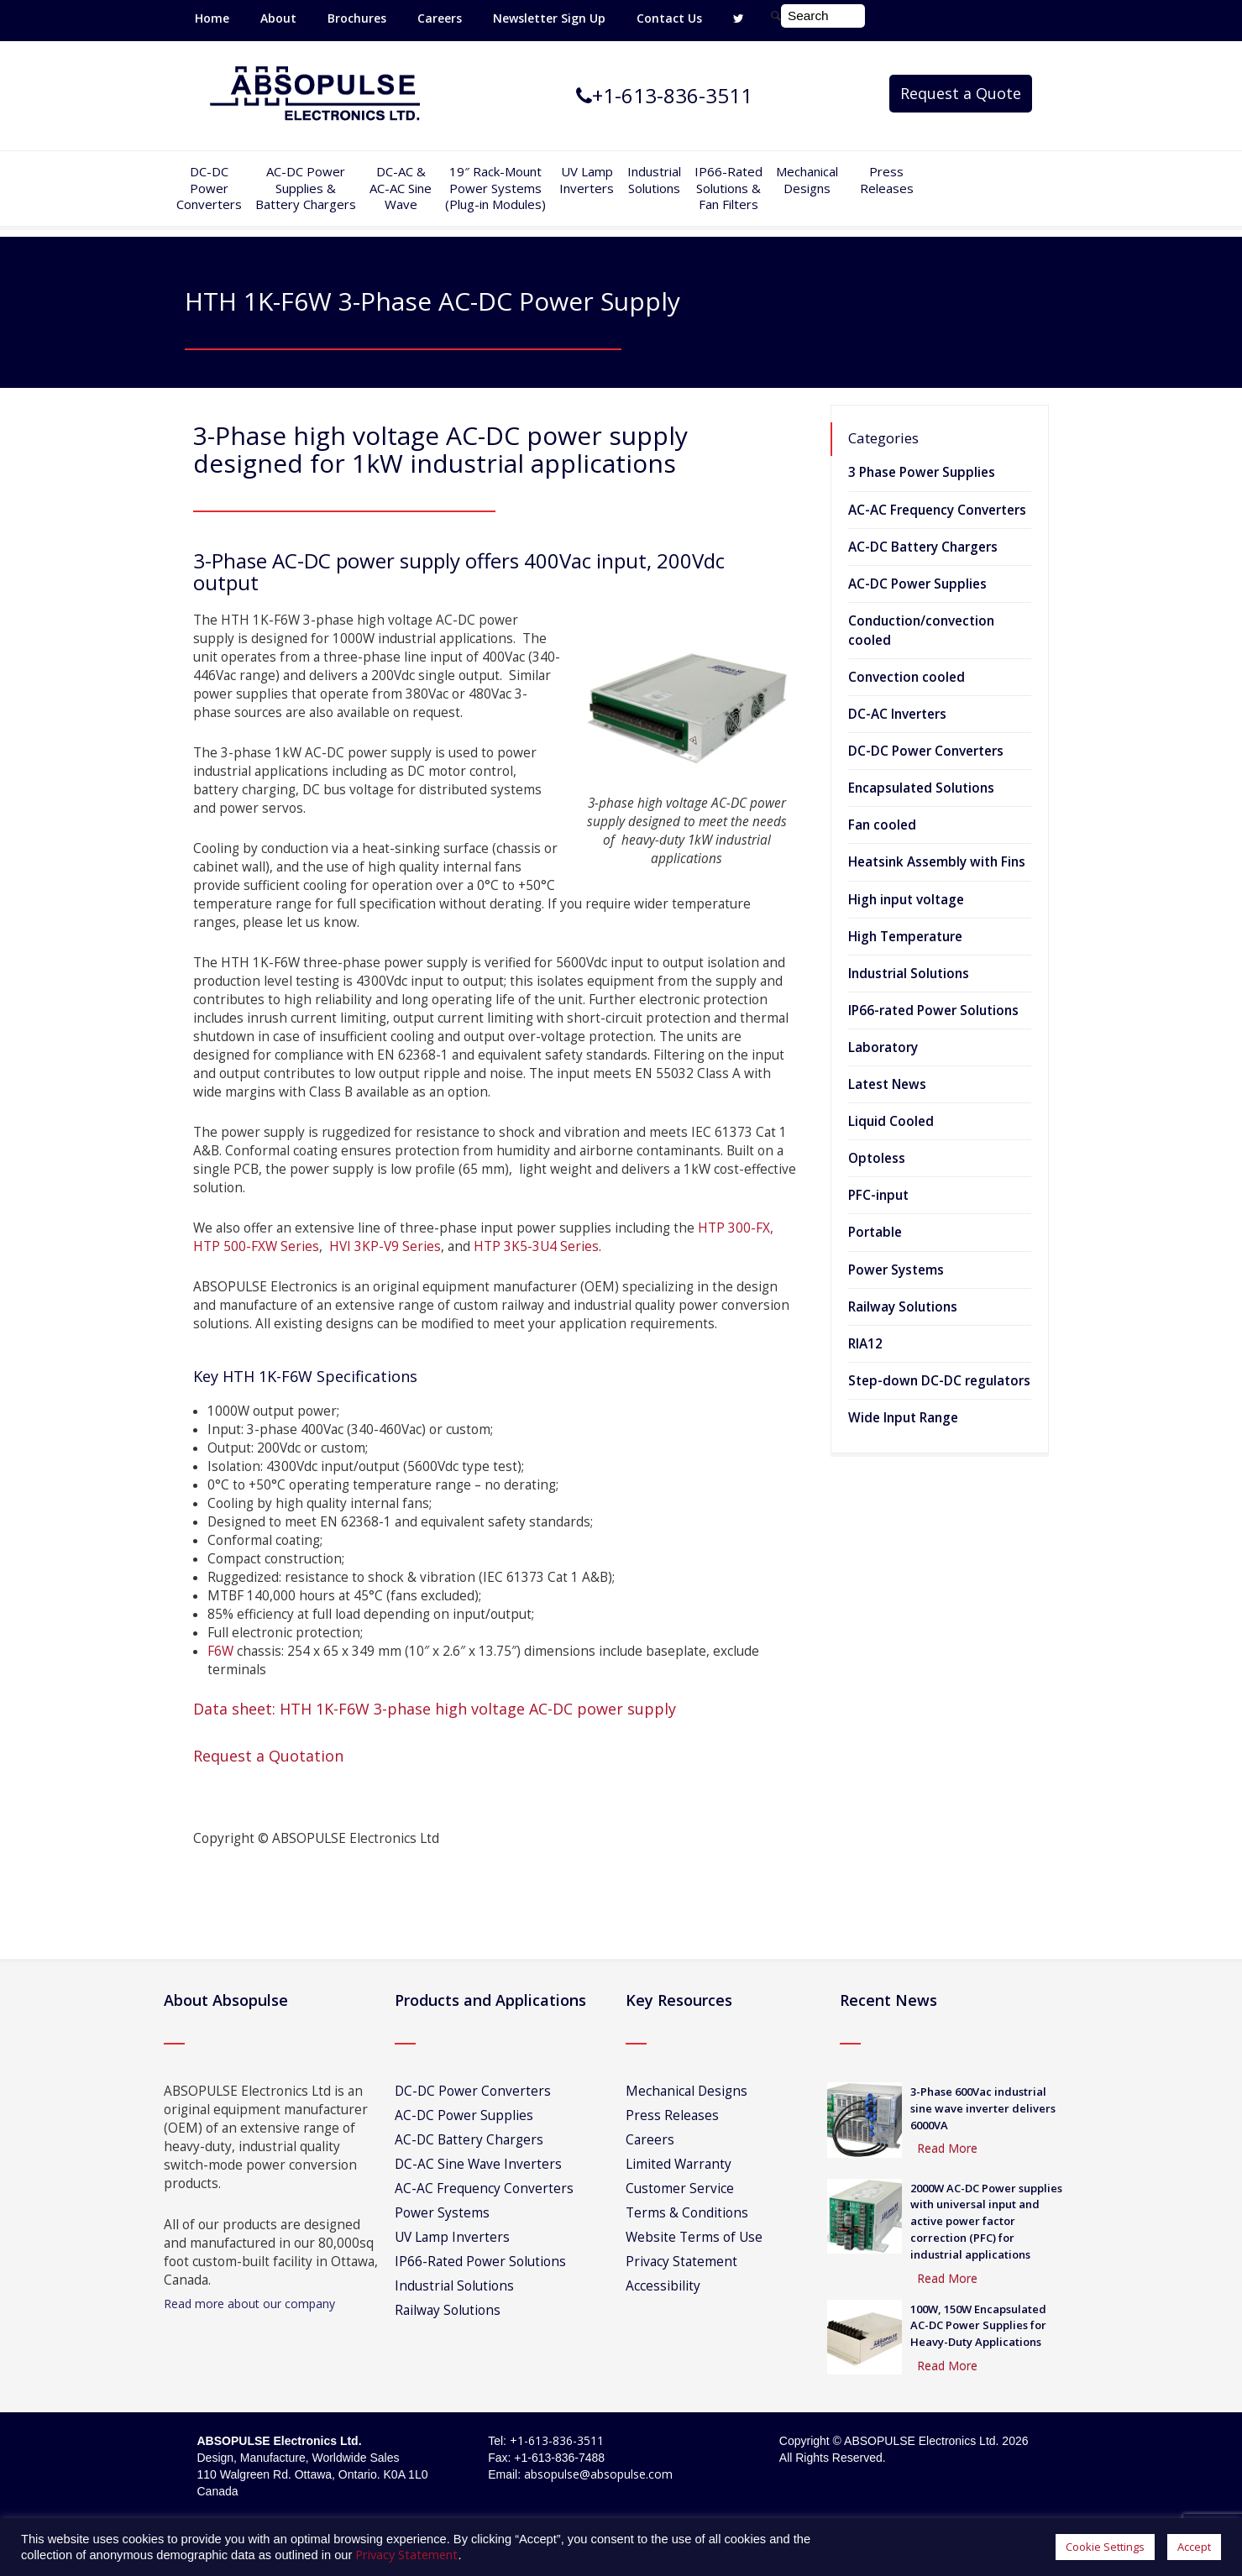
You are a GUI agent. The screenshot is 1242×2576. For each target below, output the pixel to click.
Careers (439, 18)
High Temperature (905, 936)
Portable (875, 1232)
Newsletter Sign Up (549, 18)
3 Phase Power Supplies (921, 472)
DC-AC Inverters (897, 714)
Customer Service (680, 2188)
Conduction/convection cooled (921, 630)
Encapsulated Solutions (921, 788)
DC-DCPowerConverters (209, 187)
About (278, 18)
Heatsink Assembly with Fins (936, 862)
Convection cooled (906, 677)
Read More (947, 2148)
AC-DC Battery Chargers (923, 547)
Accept (1194, 2546)
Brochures (357, 18)
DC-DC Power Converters (926, 751)
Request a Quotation (268, 1756)
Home (212, 18)
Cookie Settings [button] (1105, 2546)
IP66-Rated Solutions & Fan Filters (728, 187)
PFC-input (878, 1195)
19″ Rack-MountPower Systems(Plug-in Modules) (495, 187)
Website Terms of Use (694, 2237)
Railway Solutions (902, 1307)
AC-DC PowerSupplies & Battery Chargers (305, 187)
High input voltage (906, 899)
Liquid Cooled (891, 1121)
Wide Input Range (903, 1418)
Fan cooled (882, 825)
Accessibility (663, 2286)
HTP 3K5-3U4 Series (536, 1246)
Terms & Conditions (687, 2213)
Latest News (887, 1084)
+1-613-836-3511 (557, 2440)
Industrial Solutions (908, 973)
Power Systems (896, 1270)
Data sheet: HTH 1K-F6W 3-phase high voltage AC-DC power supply (434, 1709)
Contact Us (669, 18)
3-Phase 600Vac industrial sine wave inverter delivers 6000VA (983, 2108)
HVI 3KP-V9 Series (383, 1246)
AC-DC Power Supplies (917, 584)
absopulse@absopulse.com (598, 2474)
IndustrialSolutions (654, 179)
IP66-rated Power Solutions (933, 1010)
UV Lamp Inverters (586, 179)
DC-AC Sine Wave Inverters (478, 2164)
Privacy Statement (681, 2261)
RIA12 (865, 1344)
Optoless (876, 1158)
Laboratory (883, 1047)
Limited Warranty (678, 2164)
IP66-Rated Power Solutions (480, 2261)
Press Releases (887, 179)
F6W (220, 1651)
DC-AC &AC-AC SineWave (400, 187)
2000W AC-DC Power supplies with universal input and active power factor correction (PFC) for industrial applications (986, 2221)
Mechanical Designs (807, 179)
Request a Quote (960, 93)
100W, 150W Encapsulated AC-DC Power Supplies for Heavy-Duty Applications (978, 2325)
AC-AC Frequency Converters (937, 510)
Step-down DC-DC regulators (939, 1381)
